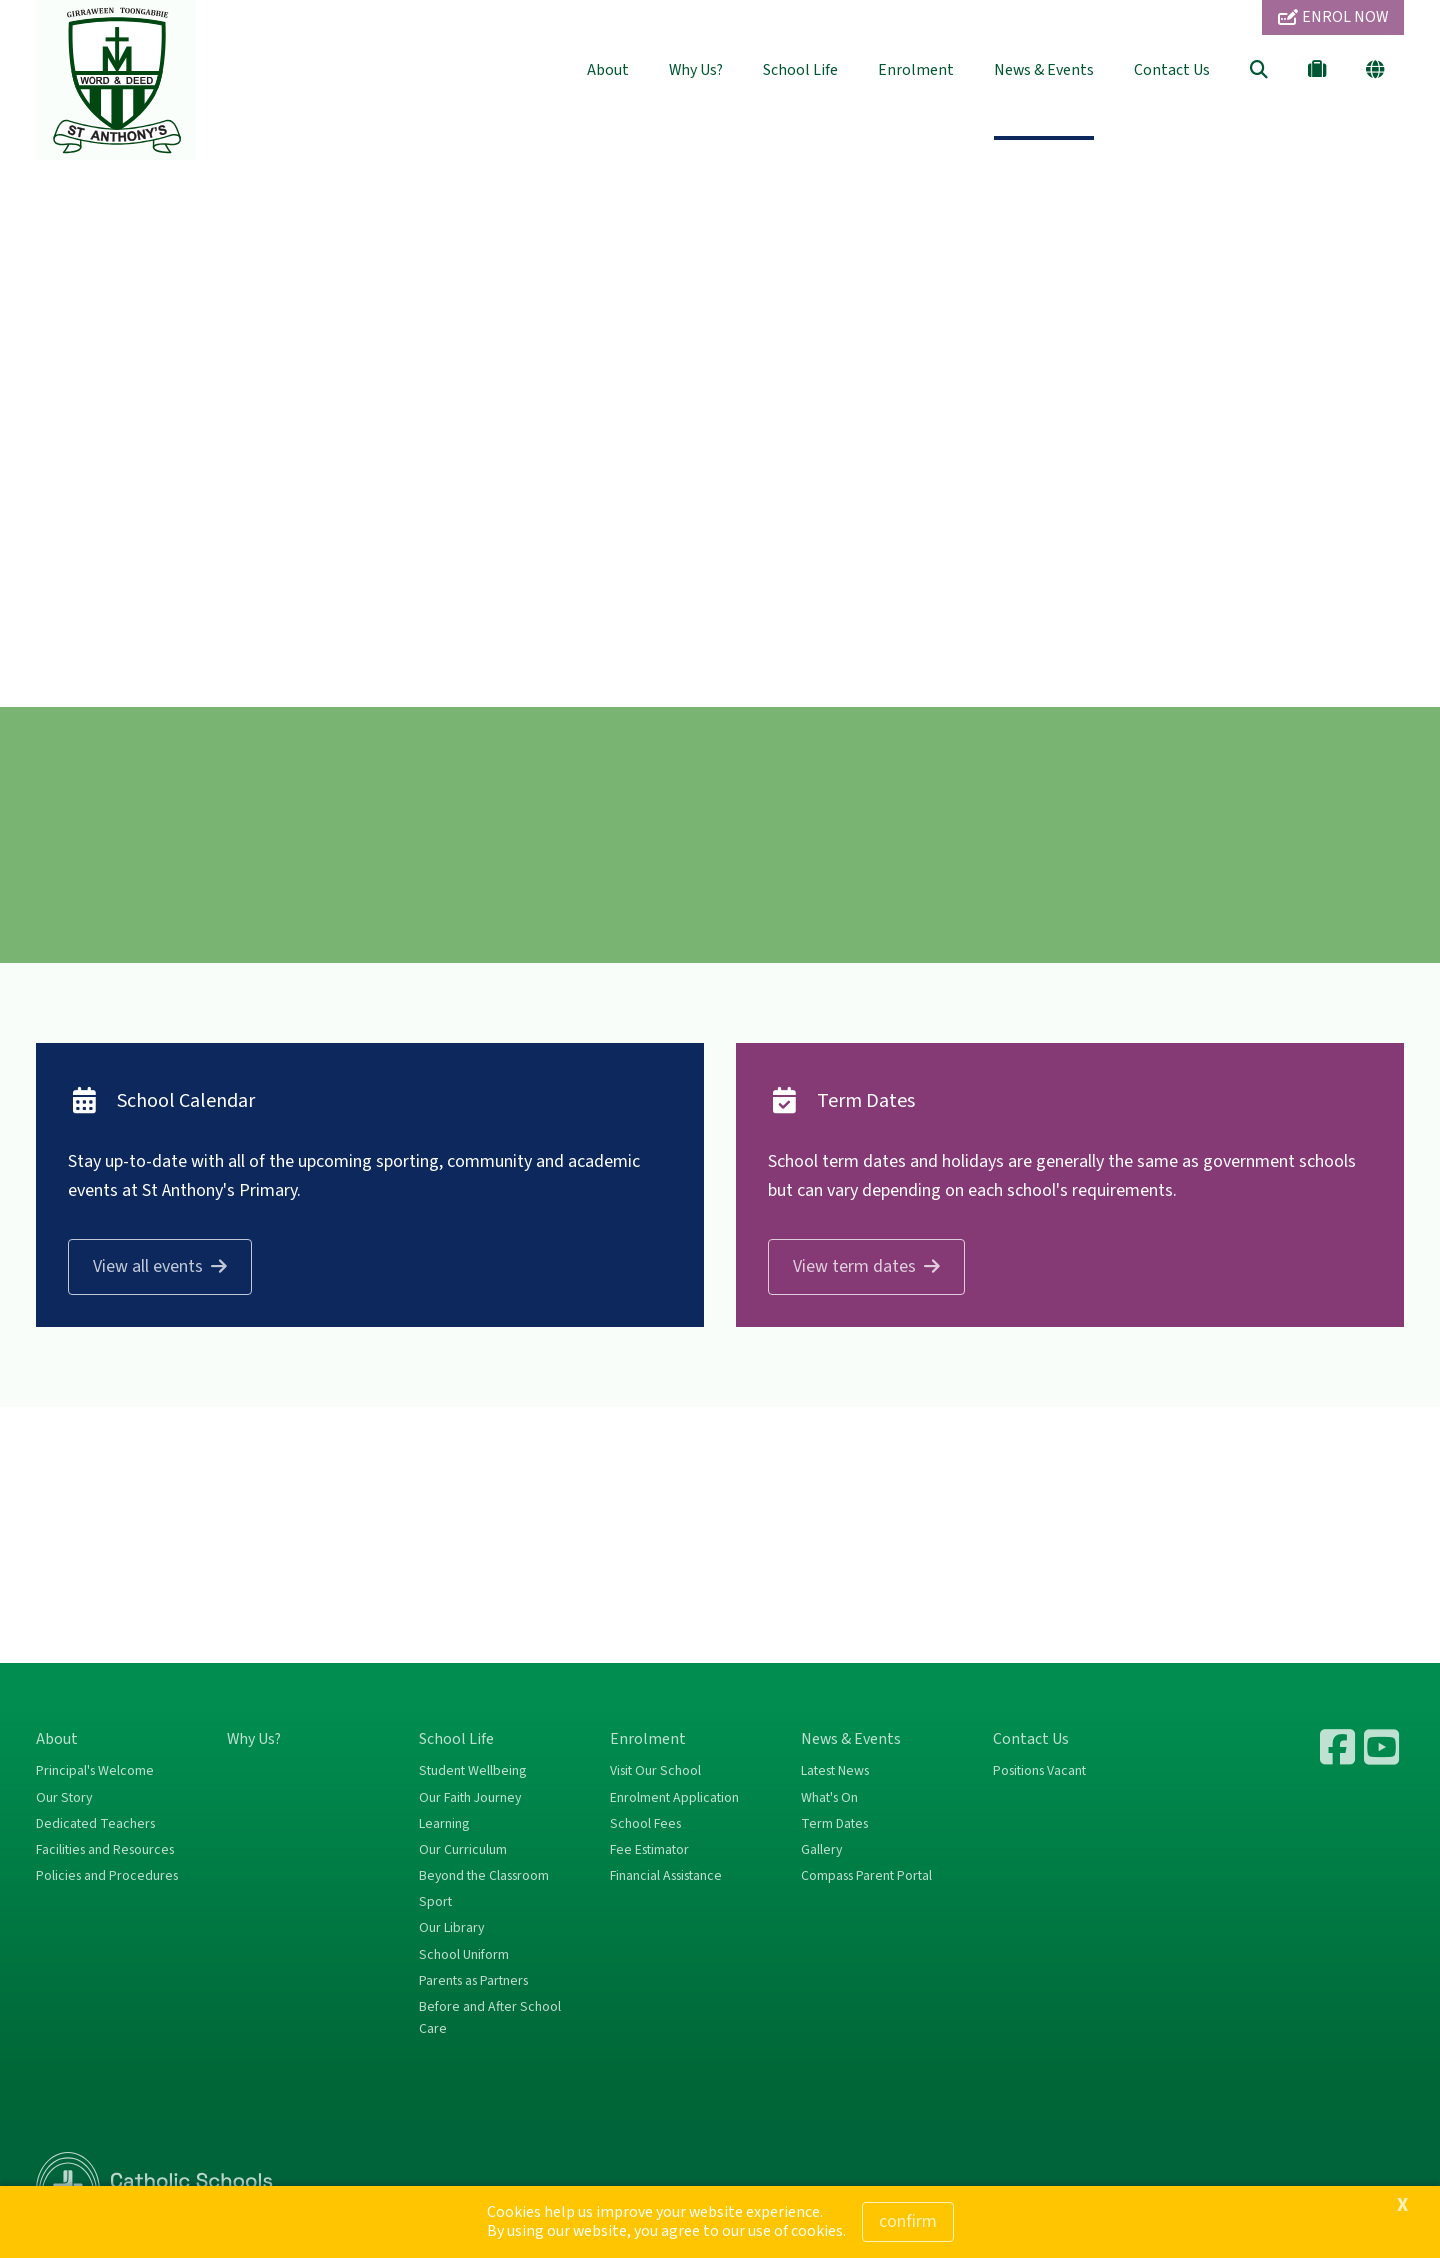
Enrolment (916, 70)
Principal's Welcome (95, 1771)
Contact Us (1172, 70)
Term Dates (834, 1824)
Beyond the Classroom (484, 1876)
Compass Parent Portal (866, 1876)
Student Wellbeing (472, 1771)
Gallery (821, 1850)
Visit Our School (655, 1771)
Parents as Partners (473, 1981)
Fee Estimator (649, 1850)
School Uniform (464, 1955)
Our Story (64, 1798)
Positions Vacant (1039, 1771)
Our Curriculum (463, 1850)
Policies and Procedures (107, 1876)
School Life (800, 70)
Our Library (451, 1928)
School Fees (645, 1824)
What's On (829, 1798)
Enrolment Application (674, 1798)
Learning (444, 1824)
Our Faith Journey (470, 1798)
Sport (435, 1902)
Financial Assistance (666, 1876)
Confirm (908, 2221)
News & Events (1044, 70)
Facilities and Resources (105, 1850)
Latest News (835, 1771)
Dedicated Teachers (95, 1824)
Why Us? (696, 70)
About (608, 70)
